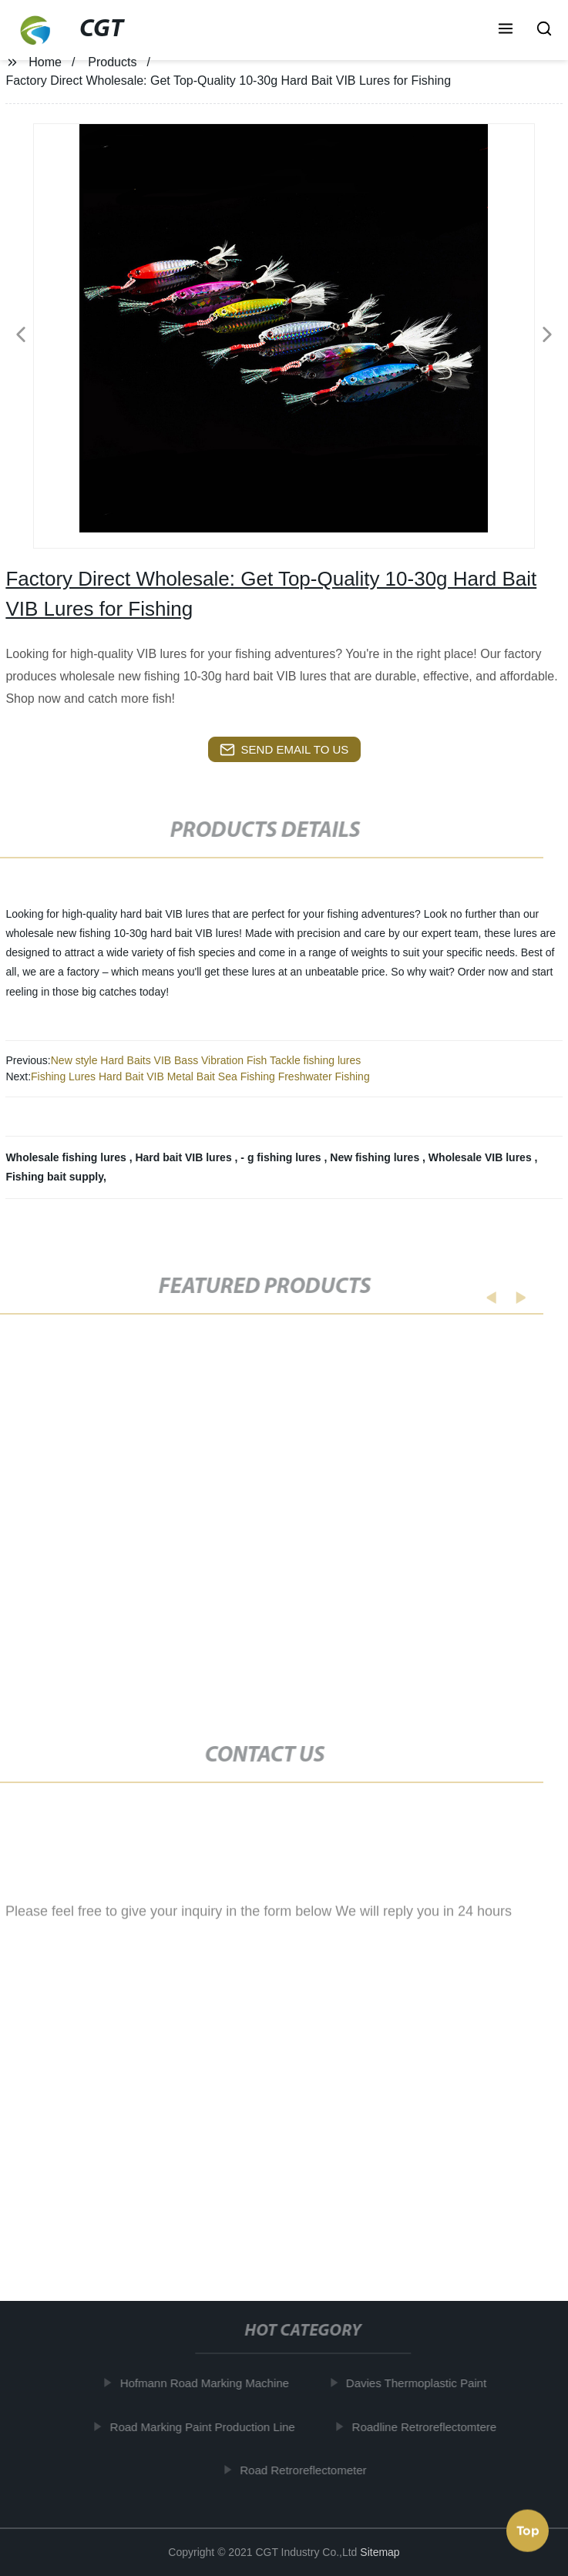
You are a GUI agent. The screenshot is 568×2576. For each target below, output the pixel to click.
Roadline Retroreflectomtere (430, 2426)
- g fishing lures (282, 1157)
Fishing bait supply (54, 1176)
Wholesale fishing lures (67, 1157)
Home (45, 62)
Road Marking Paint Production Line (208, 2426)
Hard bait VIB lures (184, 1157)
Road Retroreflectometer (309, 2470)
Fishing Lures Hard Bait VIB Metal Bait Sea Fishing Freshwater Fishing (200, 1076)
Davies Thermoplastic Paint (422, 2383)
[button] (505, 30)
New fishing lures (376, 1157)
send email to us (284, 749)
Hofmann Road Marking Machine (210, 2383)
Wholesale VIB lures (482, 1157)
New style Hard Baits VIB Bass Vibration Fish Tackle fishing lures (206, 1060)
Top (527, 2529)
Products (112, 62)
